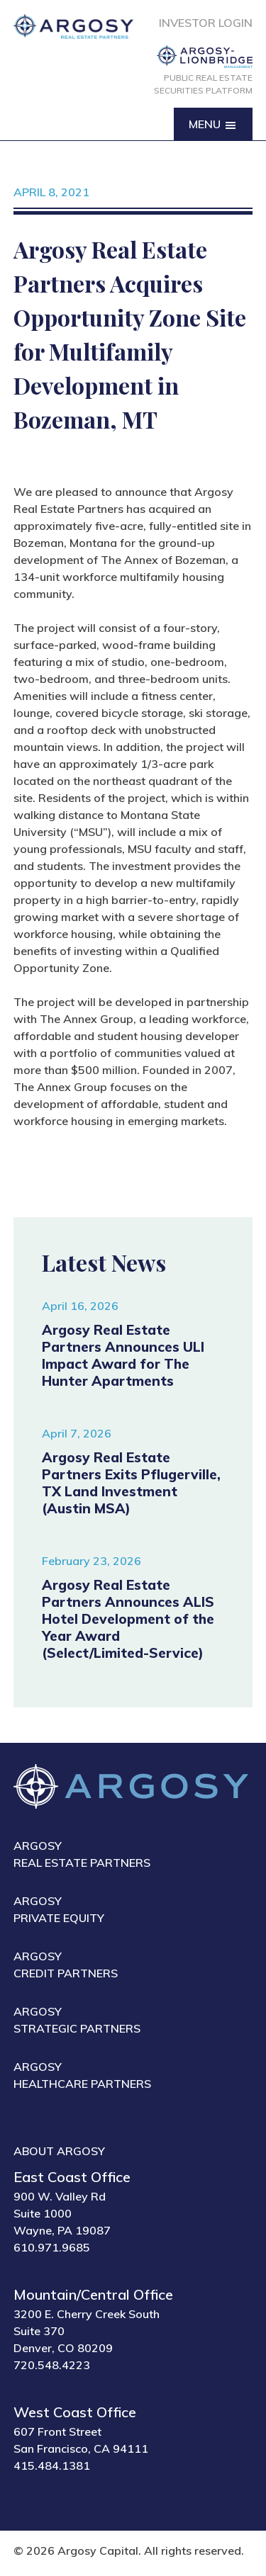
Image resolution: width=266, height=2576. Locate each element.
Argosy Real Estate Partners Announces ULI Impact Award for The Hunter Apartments (123, 1355)
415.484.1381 (51, 2465)
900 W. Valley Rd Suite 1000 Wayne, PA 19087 (62, 2213)
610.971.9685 (51, 2247)
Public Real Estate (203, 84)
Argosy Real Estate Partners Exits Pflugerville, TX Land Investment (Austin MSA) (131, 1483)
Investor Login (206, 23)
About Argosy (59, 2151)
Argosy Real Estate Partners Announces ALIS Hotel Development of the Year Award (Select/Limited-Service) (128, 1618)
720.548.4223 (51, 2365)
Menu (213, 124)
